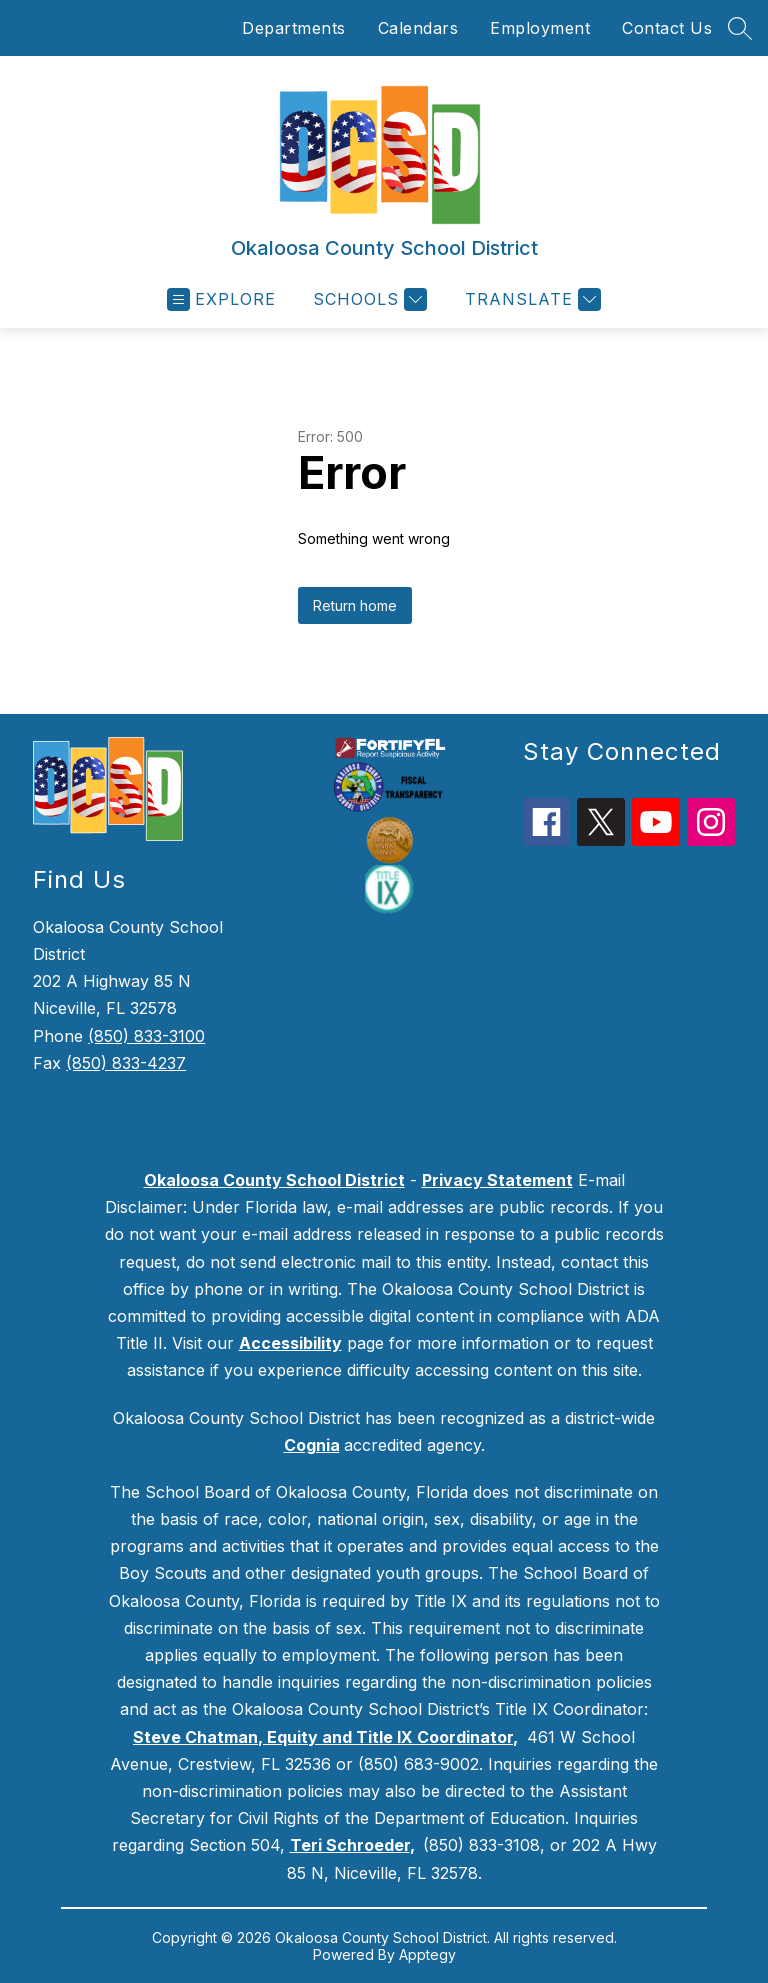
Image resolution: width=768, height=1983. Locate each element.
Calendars (418, 28)
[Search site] (740, 28)
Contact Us (667, 28)
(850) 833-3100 (146, 1036)
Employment (540, 28)
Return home (355, 605)
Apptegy (427, 1954)
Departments (294, 28)
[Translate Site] (530, 299)
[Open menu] (221, 299)
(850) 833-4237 (126, 1063)
